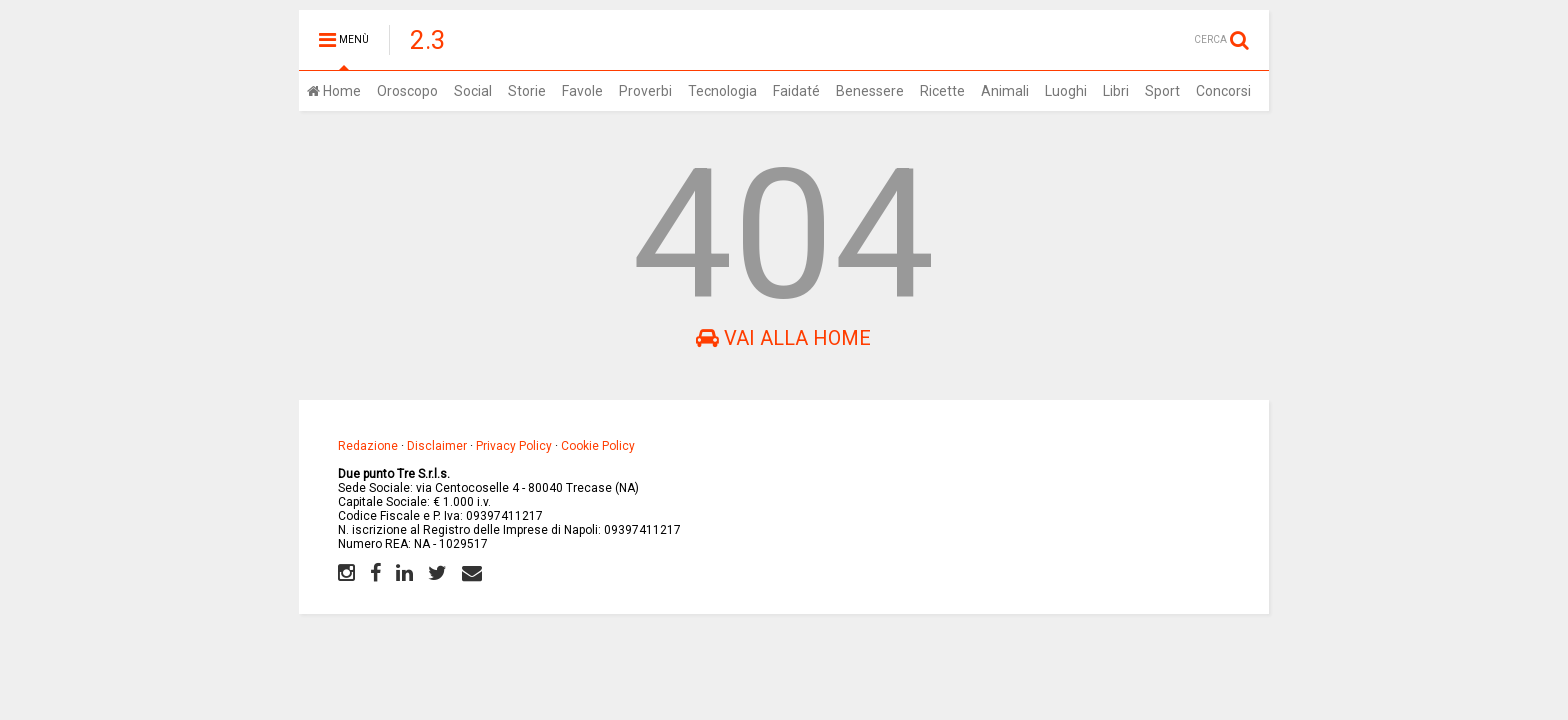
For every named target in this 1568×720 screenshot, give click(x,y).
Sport (1162, 91)
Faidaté (796, 91)
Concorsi (1223, 91)
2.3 (428, 40)
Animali (1005, 91)
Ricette (942, 91)
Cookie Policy (598, 446)
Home (334, 91)
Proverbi (645, 91)
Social (473, 91)
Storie (527, 91)
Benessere (870, 91)
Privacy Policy (514, 446)
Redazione (368, 446)
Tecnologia (722, 91)
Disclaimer (437, 446)
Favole (582, 91)
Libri (1116, 91)
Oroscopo (407, 91)
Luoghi (1066, 91)
